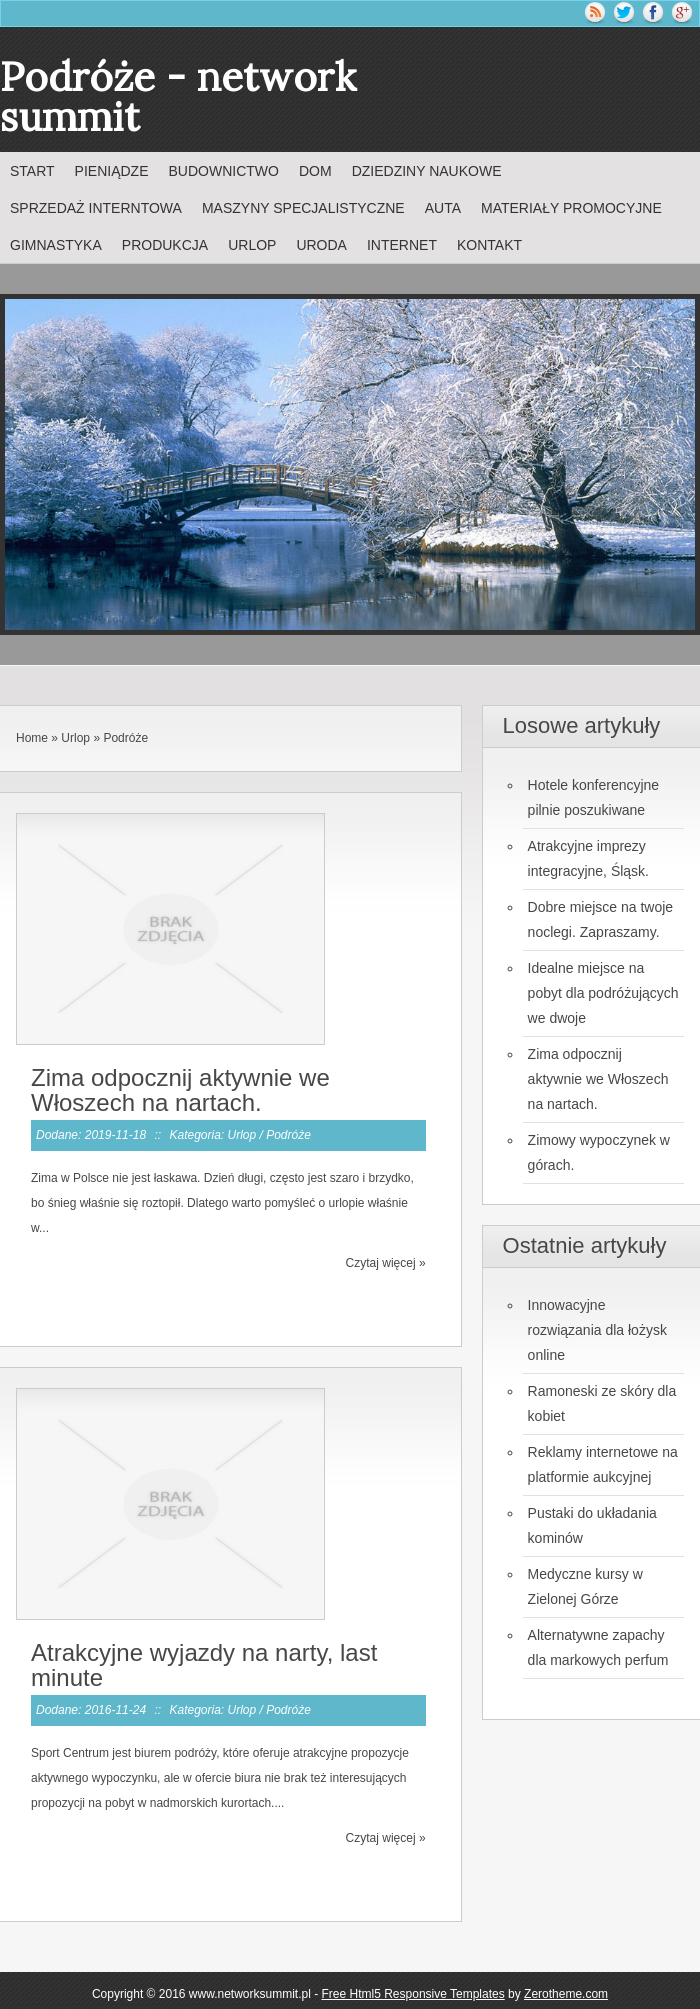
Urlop (75, 738)
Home (32, 738)
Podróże (125, 738)
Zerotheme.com (566, 1994)
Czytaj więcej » (386, 1263)
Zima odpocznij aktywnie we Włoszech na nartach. (598, 1079)
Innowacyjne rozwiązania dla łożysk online (597, 1330)
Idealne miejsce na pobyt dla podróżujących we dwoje (603, 993)
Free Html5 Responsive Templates (413, 1994)
